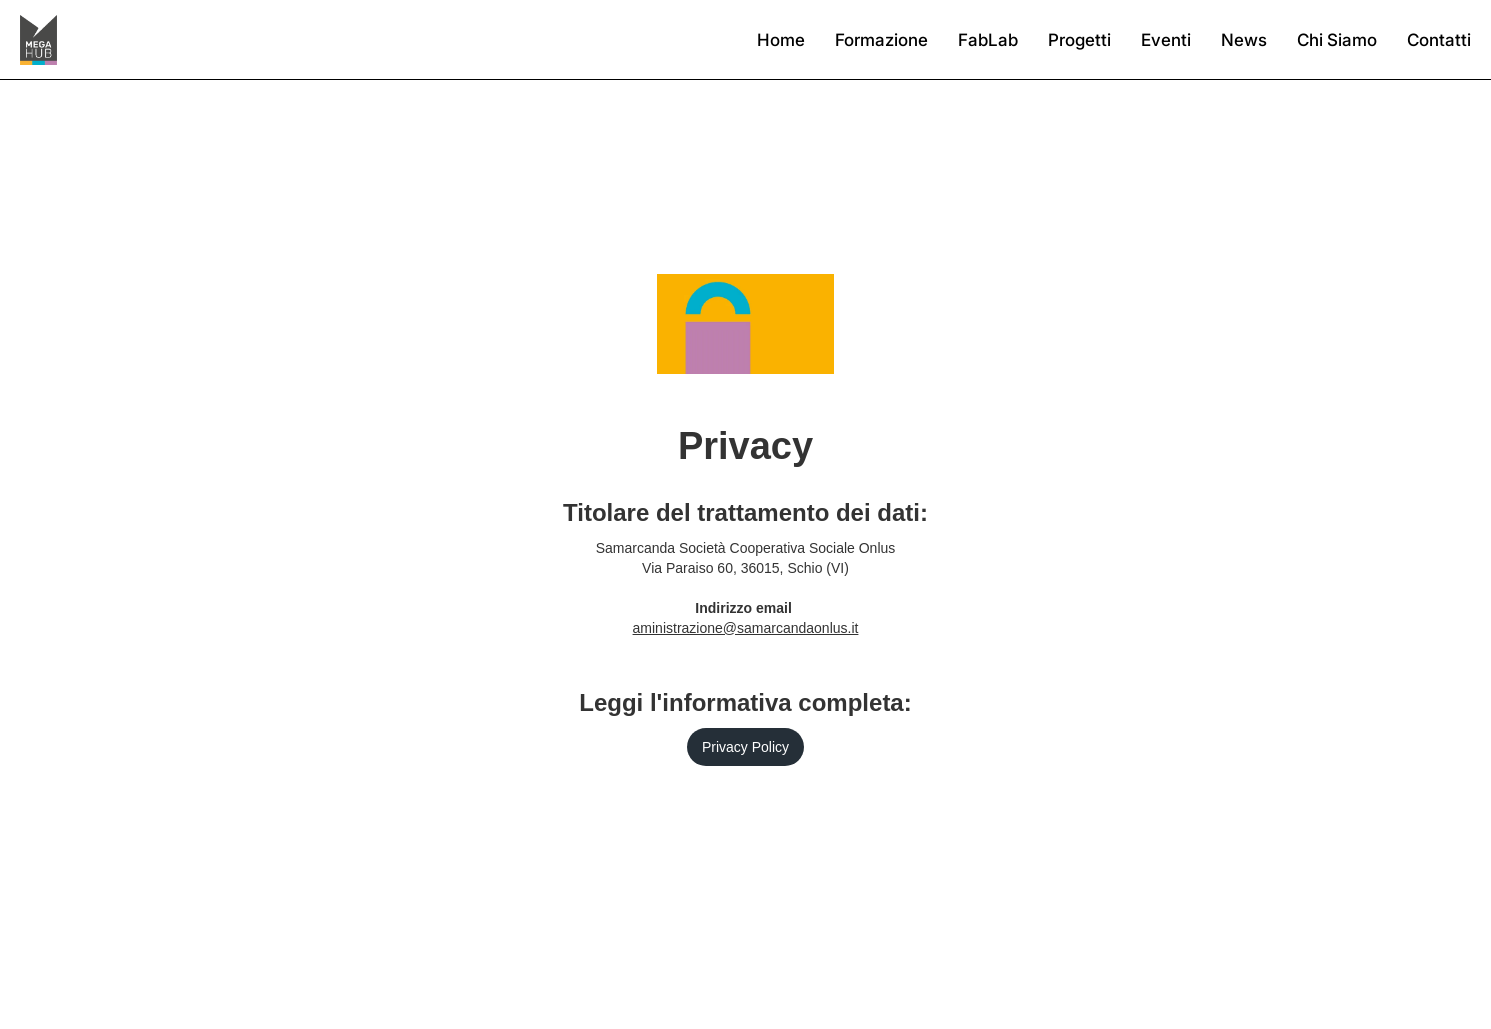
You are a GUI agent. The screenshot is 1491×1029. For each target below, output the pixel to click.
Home (781, 40)
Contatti (1439, 40)
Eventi (1166, 40)
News (1244, 40)
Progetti (1079, 40)
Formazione (881, 40)
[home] (38, 40)
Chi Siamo (1337, 40)
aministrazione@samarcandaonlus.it (746, 628)
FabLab (988, 40)
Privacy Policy (745, 747)
